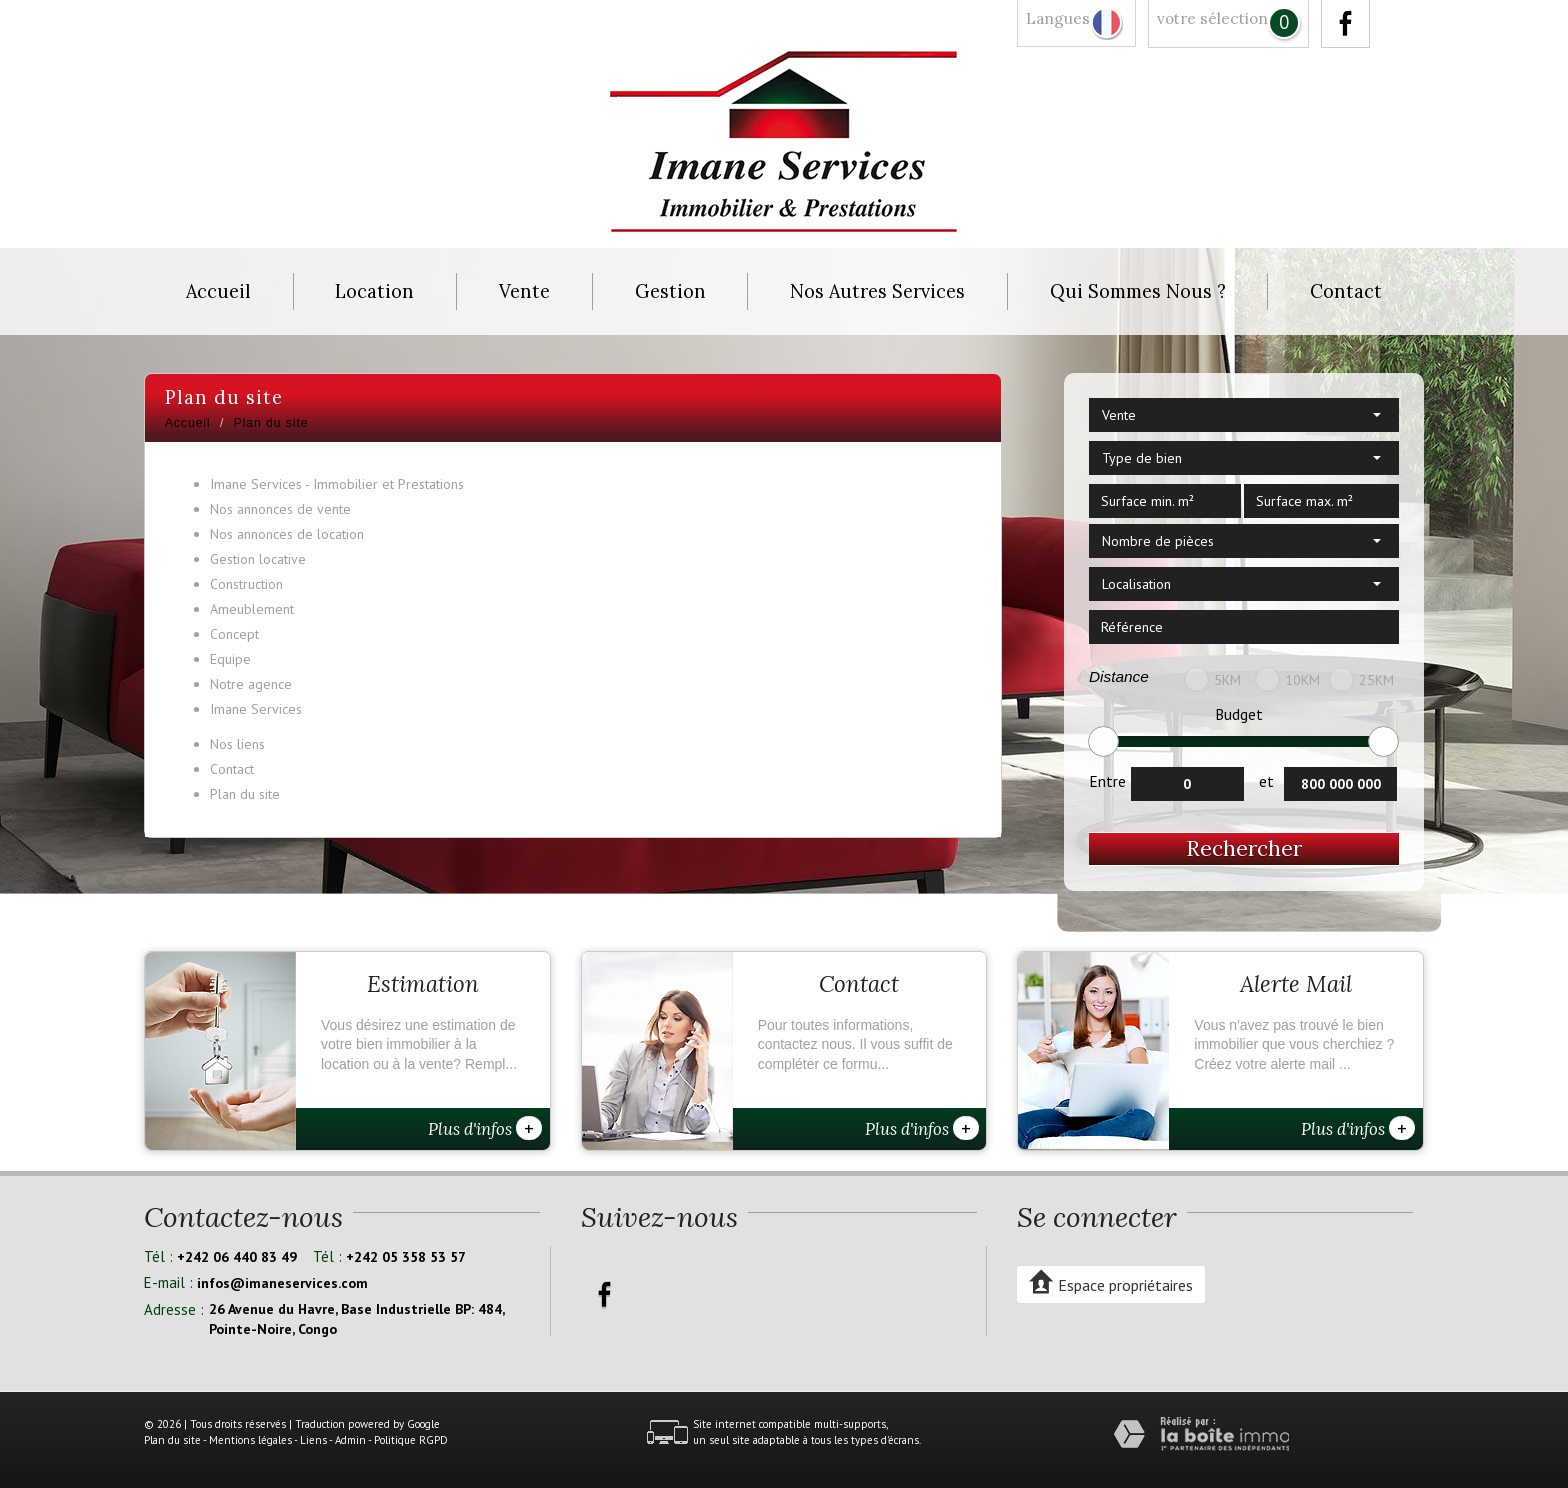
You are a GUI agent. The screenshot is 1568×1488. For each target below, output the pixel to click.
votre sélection (1212, 18)
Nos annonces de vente (280, 509)
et (1266, 781)
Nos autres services (877, 291)
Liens (313, 1440)
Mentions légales (250, 1440)
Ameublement (252, 609)
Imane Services (256, 709)
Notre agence (251, 684)
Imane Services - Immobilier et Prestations (337, 484)
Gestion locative (258, 559)
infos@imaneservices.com (282, 1283)
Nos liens (237, 744)
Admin (350, 1440)
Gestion (670, 291)
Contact (1346, 291)
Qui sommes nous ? (1138, 291)
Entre (1107, 781)
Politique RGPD (411, 1440)
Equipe (230, 659)
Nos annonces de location (287, 534)
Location (374, 291)
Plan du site (245, 794)
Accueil (218, 291)
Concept (234, 634)
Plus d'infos (485, 1128)
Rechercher (1244, 848)
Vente (524, 291)
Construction (246, 584)
